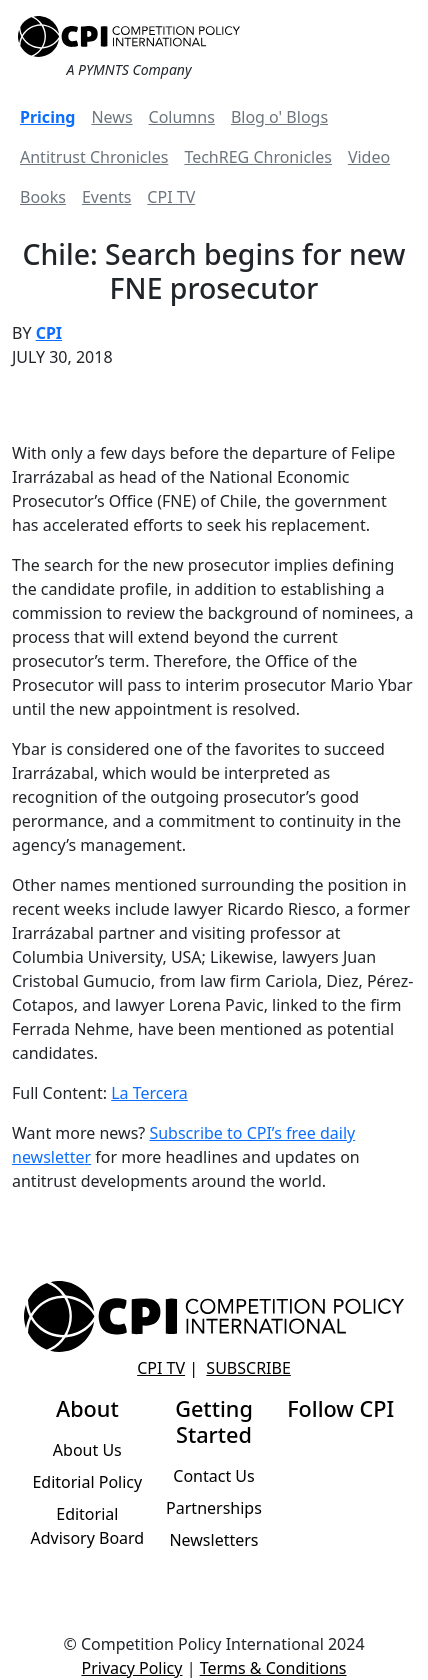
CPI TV (171, 197)
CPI (49, 333)
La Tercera (149, 1093)
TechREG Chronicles (258, 157)
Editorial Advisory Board (87, 1526)
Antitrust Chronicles (94, 157)
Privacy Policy (131, 1668)
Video (369, 157)
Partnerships (214, 1508)
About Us (87, 1450)
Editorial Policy (87, 1482)
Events (106, 197)
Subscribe (248, 1368)
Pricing (47, 117)
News (111, 117)
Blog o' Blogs (279, 117)
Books (43, 197)
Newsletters (213, 1540)
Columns (182, 117)
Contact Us (213, 1476)
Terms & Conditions (273, 1668)
